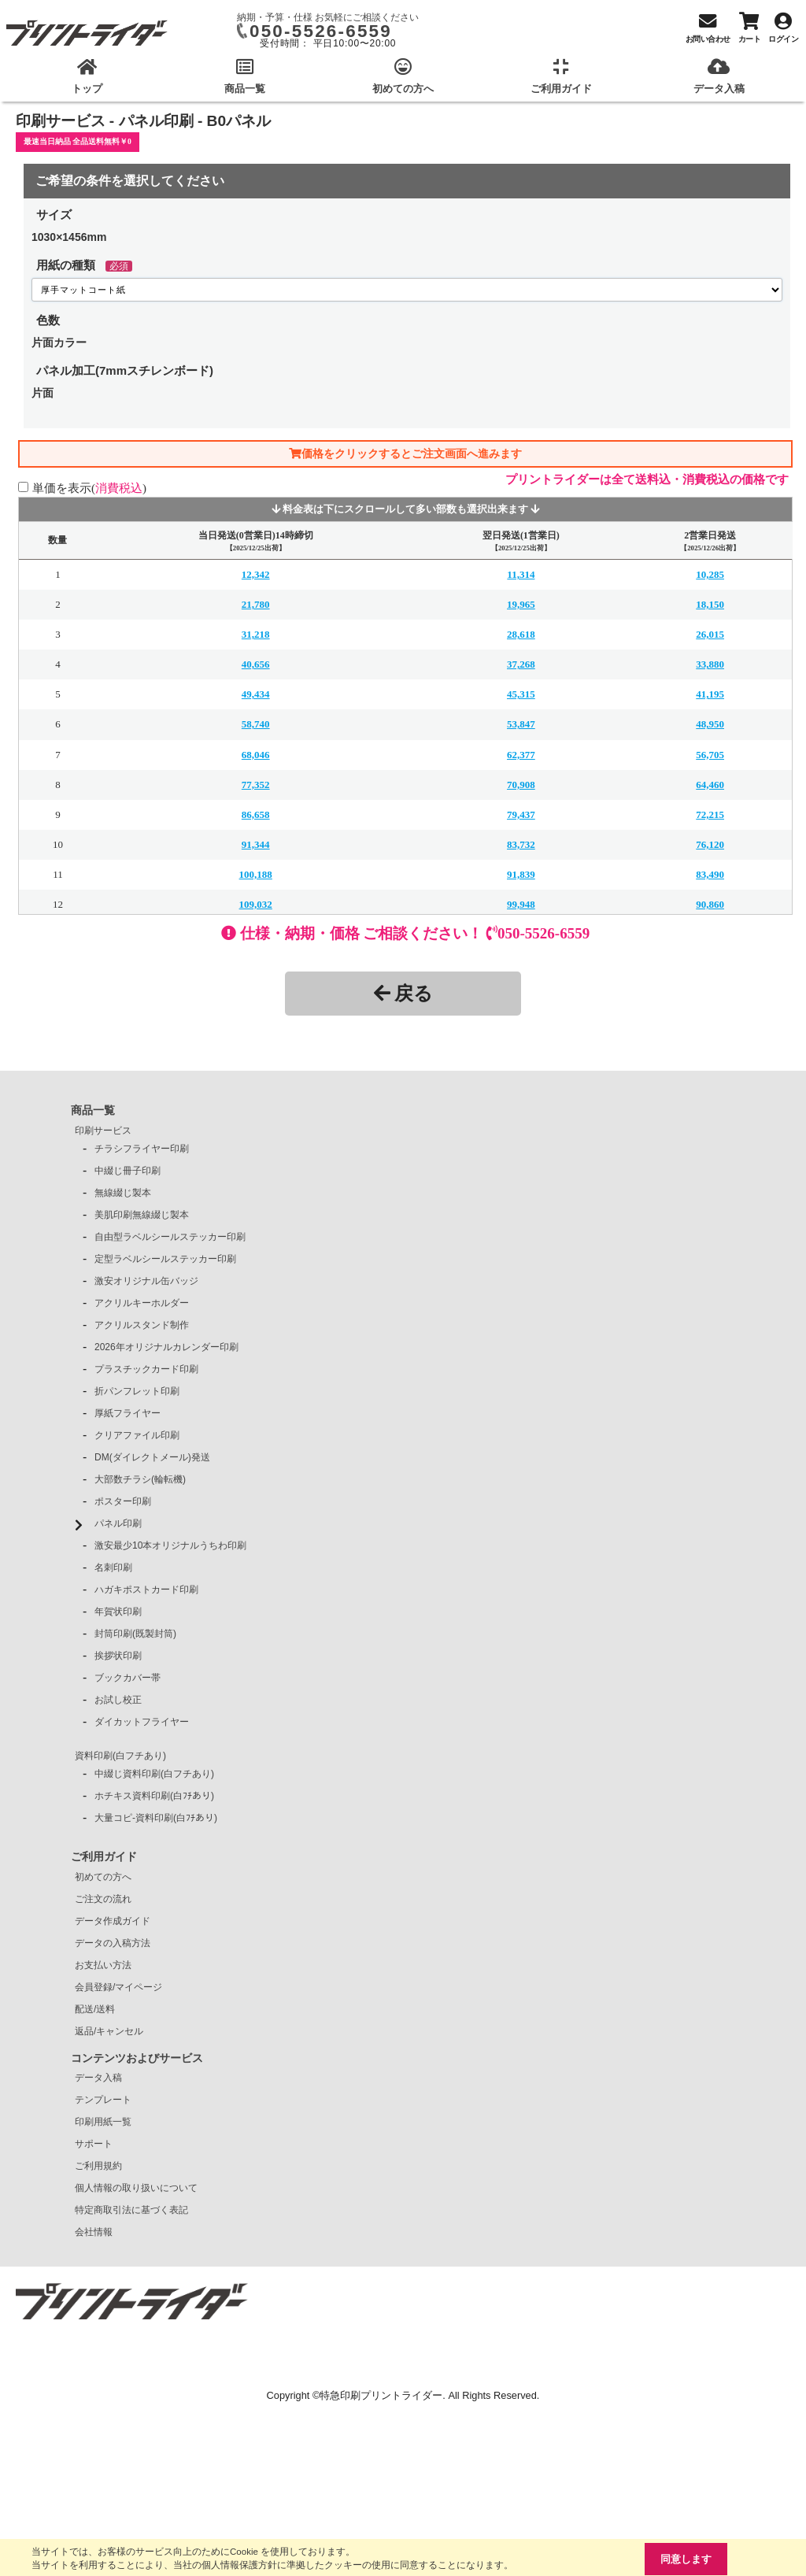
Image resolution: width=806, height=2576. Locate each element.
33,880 (710, 664)
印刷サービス (103, 1130)
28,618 (521, 634)
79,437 (521, 814)
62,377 (521, 754)
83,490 (710, 874)
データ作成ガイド (112, 1920)
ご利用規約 (98, 2165)
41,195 (710, 694)
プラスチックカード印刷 (146, 1369)
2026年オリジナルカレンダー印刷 (166, 1347)
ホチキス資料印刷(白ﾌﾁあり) (154, 1795)
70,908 (521, 784)
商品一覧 (93, 1110)
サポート (94, 2143)
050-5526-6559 (321, 31)
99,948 (521, 904)
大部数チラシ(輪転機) (140, 1479)
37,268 (521, 664)
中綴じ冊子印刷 (127, 1170)
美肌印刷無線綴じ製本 (141, 1214)
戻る (403, 993)
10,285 (710, 574)
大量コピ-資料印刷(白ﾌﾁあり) (155, 1817)
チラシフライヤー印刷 (141, 1148)
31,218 (256, 634)
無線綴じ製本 (122, 1192)
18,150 (710, 604)
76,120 (710, 844)
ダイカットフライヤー (141, 1721)
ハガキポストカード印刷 (146, 1589)
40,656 (256, 664)
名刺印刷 (113, 1567)
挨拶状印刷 (118, 1655)
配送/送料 (95, 2009)
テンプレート (103, 2099)
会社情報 (94, 2231)
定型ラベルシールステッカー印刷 (165, 1258)
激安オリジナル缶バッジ (146, 1280)
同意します (686, 2559)
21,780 (256, 604)
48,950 (710, 724)
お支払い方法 (103, 1965)
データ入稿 (98, 2077)
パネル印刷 (118, 1523)
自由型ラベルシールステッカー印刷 (170, 1236)
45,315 (521, 694)
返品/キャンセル (109, 2031)
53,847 (521, 724)
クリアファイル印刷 (136, 1435)
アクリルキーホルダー (141, 1302)
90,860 (710, 904)
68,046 (256, 754)
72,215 (710, 814)
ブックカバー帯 (127, 1677)
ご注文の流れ (103, 1898)
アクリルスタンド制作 (141, 1325)
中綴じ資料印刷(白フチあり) (154, 1773)
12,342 (256, 574)
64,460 (710, 784)
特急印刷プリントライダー (381, 2395)
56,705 (710, 754)
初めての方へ (103, 1876)
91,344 (256, 844)
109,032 (255, 904)
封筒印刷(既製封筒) (135, 1633)
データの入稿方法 (112, 1943)
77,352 (256, 784)
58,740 (256, 724)
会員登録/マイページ (118, 1987)
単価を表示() (89, 488)
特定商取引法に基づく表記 (131, 2209)
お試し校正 (118, 1699)
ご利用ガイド (104, 1856)
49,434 (256, 694)
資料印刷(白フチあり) (120, 1755)
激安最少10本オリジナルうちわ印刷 (170, 1545)
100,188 (255, 874)
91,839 (521, 874)
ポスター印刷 (122, 1501)
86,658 (256, 814)
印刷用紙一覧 (103, 2121)
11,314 (520, 574)
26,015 (710, 634)
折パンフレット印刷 (136, 1391)
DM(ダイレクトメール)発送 (152, 1457)
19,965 (521, 604)
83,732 (521, 844)
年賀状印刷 (118, 1611)
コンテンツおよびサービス (137, 2058)
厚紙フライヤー (127, 1413)
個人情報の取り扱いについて (136, 2187)
